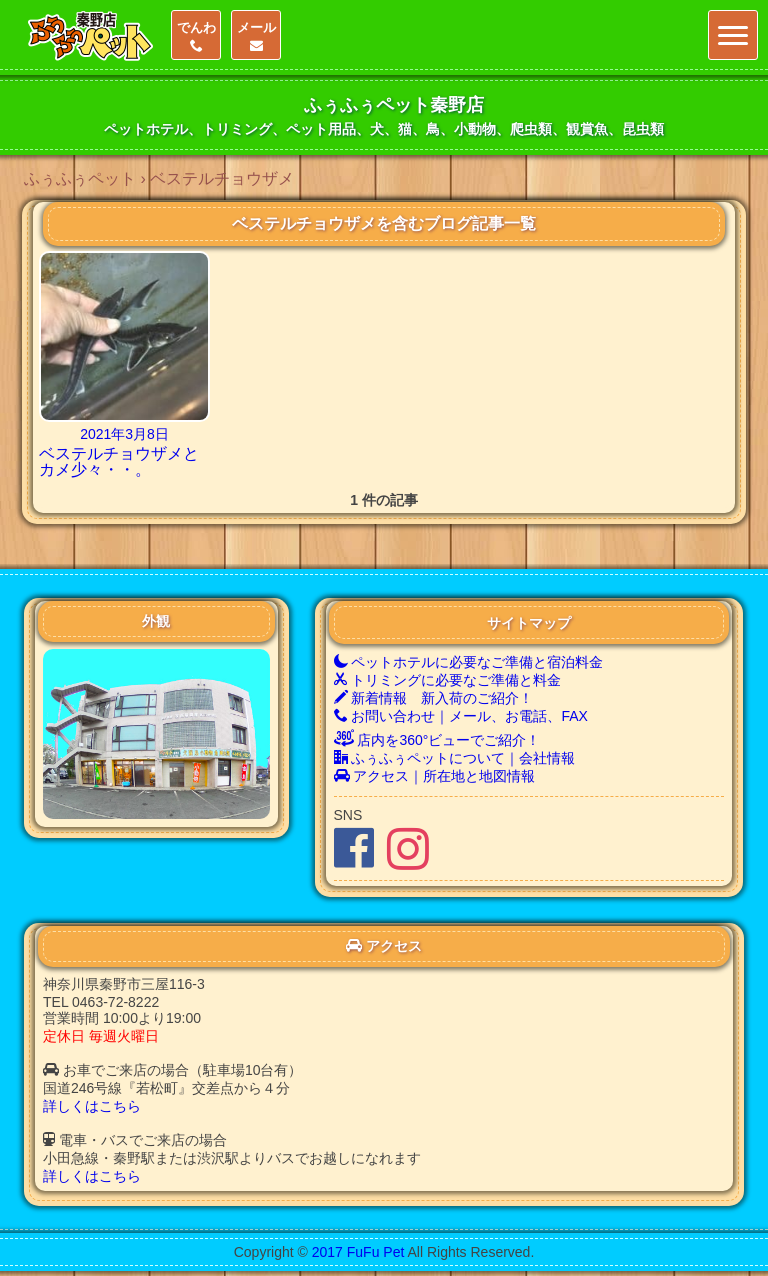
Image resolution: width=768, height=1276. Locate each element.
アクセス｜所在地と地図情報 (435, 776)
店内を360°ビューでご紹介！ (437, 740)
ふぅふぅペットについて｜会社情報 (455, 758)
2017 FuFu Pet (358, 1252)
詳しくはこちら (92, 1106)
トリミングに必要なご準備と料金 (448, 680)
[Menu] (733, 35)
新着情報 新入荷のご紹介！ (434, 698)
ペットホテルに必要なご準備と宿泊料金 (469, 662)
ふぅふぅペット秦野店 (394, 105)
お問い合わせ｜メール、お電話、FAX (461, 716)
